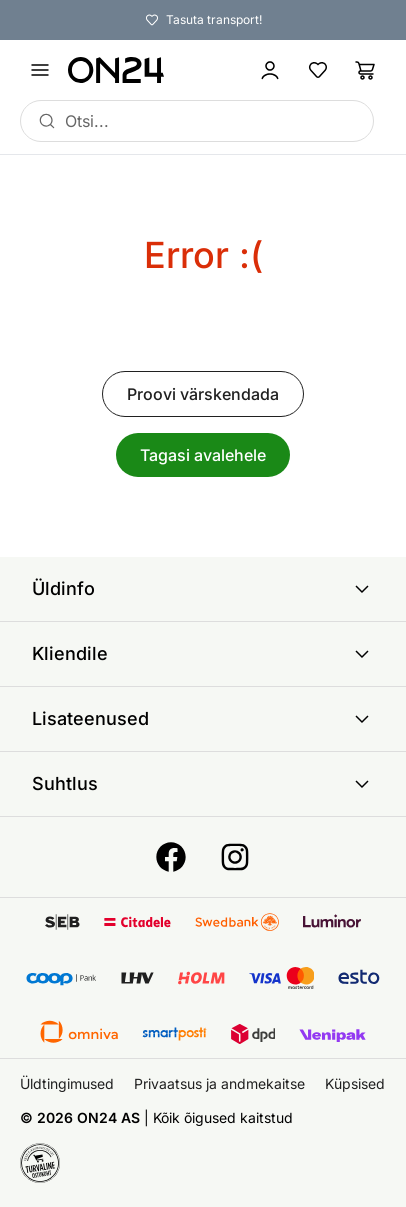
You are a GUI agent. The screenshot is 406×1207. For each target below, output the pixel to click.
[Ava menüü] (40, 70)
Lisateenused (203, 719)
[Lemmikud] (318, 70)
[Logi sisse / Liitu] (270, 70)
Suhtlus (203, 784)
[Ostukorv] (366, 70)
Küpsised (355, 1083)
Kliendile (203, 654)
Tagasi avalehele (203, 455)
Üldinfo (203, 589)
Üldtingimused (67, 1083)
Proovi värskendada (203, 394)
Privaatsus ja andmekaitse (219, 1083)
